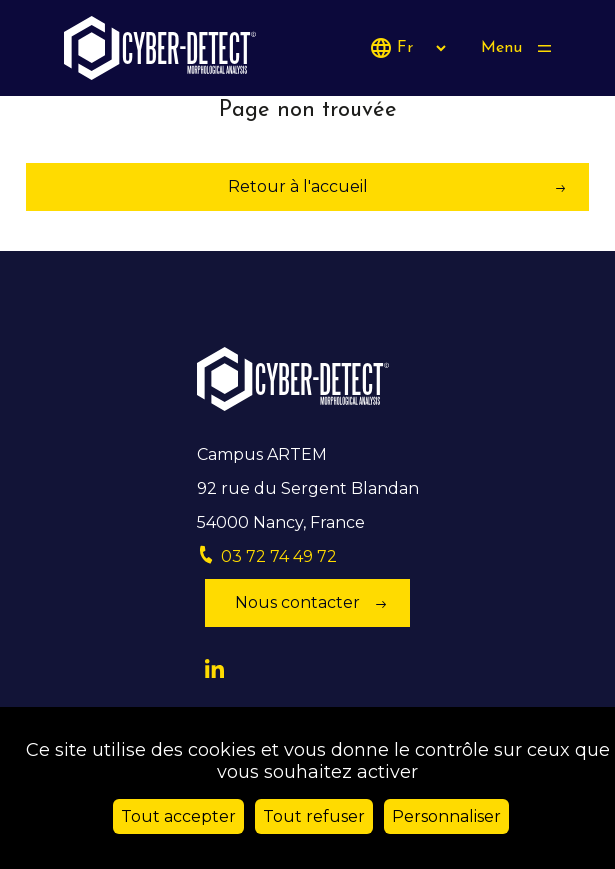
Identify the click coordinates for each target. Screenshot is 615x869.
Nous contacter (297, 602)
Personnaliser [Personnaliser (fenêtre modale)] (446, 816)
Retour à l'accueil (298, 186)
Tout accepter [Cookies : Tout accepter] (178, 816)
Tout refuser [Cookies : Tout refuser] (314, 816)
